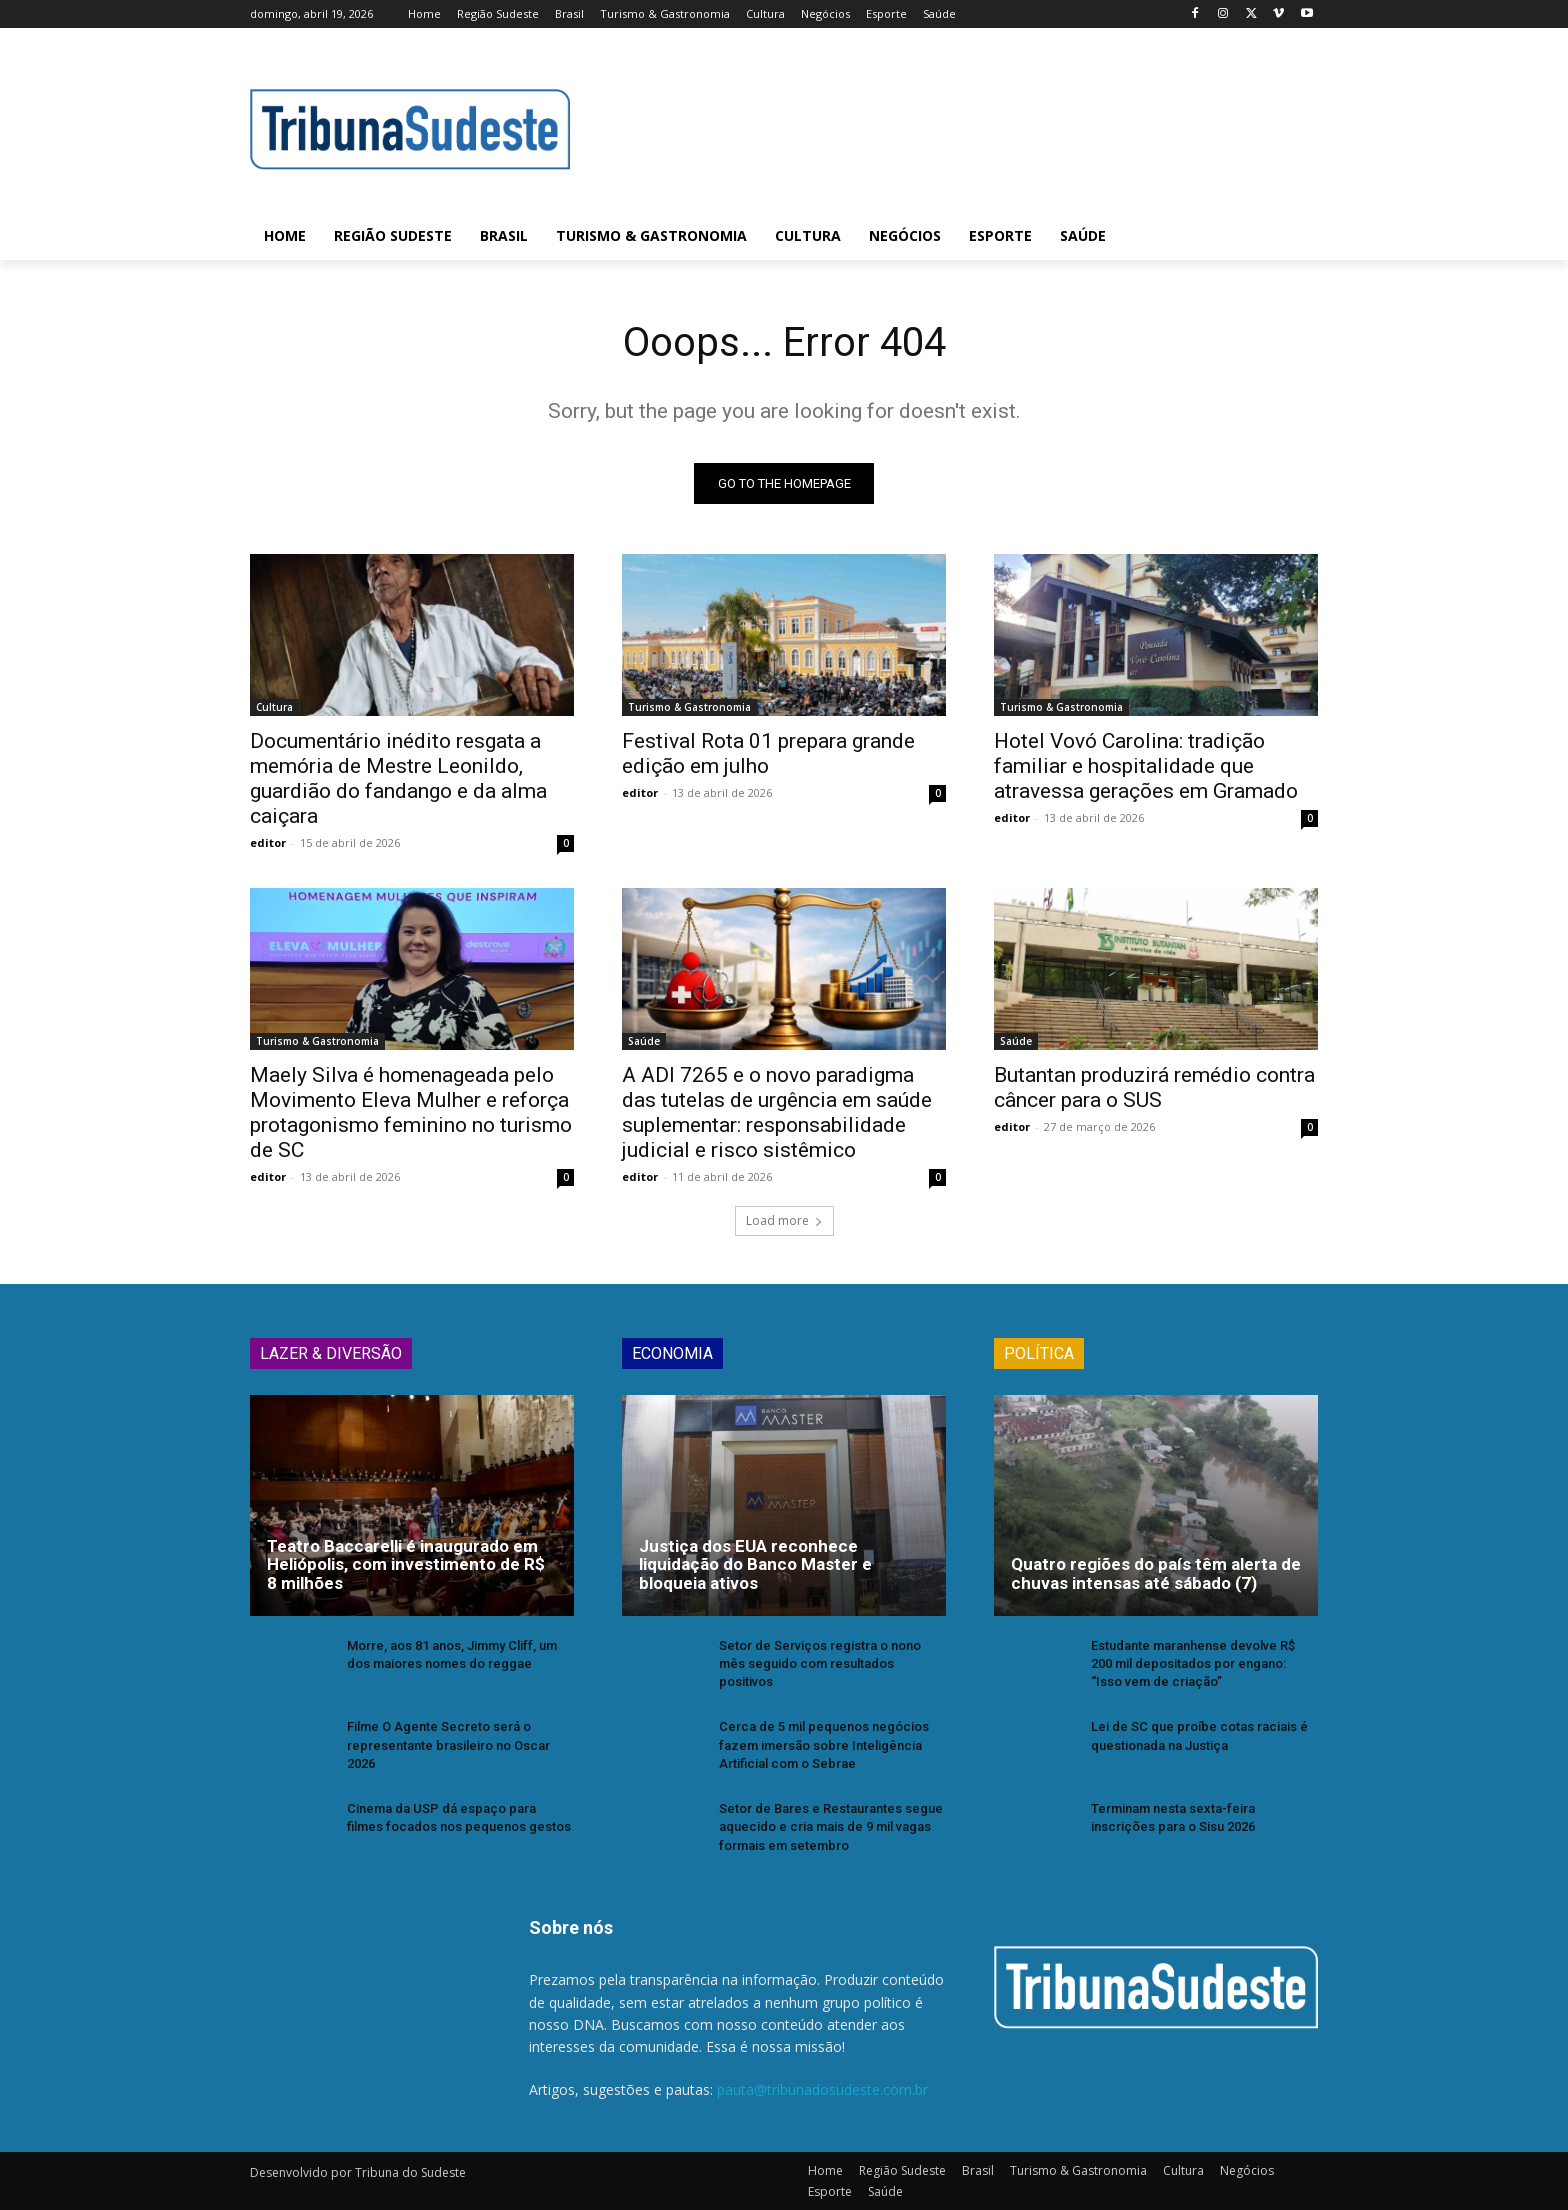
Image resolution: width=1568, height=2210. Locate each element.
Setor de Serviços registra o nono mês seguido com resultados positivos (820, 1663)
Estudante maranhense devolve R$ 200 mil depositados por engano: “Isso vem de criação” (1193, 1663)
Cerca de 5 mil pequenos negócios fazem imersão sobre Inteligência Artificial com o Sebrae (824, 1744)
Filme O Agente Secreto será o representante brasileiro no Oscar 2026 (448, 1744)
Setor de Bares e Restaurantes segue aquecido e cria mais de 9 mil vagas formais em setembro (831, 1826)
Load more (784, 1220)
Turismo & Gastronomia (689, 707)
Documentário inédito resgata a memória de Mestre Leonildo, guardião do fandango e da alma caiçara (398, 778)
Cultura (274, 707)
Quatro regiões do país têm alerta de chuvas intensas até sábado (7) (1156, 1573)
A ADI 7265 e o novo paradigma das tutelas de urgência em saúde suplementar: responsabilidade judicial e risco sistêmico (777, 1112)
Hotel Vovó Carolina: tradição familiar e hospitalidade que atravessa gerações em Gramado (1146, 766)
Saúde (644, 1041)
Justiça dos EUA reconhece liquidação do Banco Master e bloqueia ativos (755, 1564)
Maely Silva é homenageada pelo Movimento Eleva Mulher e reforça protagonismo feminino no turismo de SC (411, 1112)
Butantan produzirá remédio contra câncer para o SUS (1154, 1087)
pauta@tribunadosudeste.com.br (822, 2090)
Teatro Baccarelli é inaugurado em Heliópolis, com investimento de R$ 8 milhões (406, 1564)
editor (268, 842)
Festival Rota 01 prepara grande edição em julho (768, 753)
